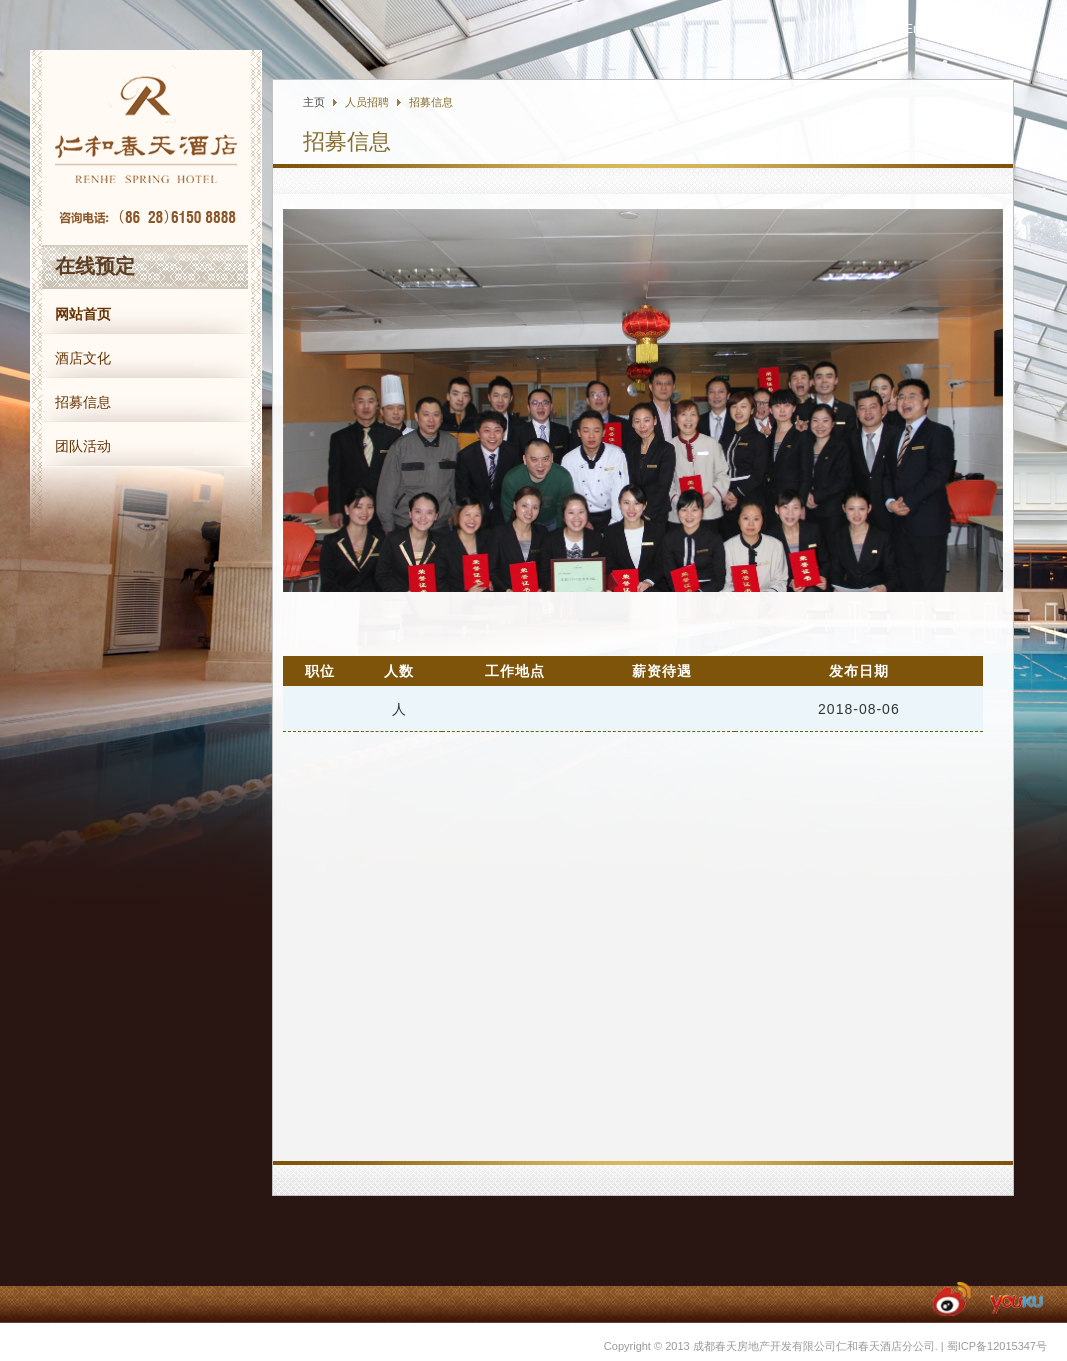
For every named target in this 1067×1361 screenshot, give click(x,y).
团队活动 (83, 446)
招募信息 (83, 402)
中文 (869, 29)
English (925, 28)
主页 (314, 102)
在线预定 (95, 266)
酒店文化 (83, 358)
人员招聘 (367, 102)
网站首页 (83, 314)
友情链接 (995, 29)
